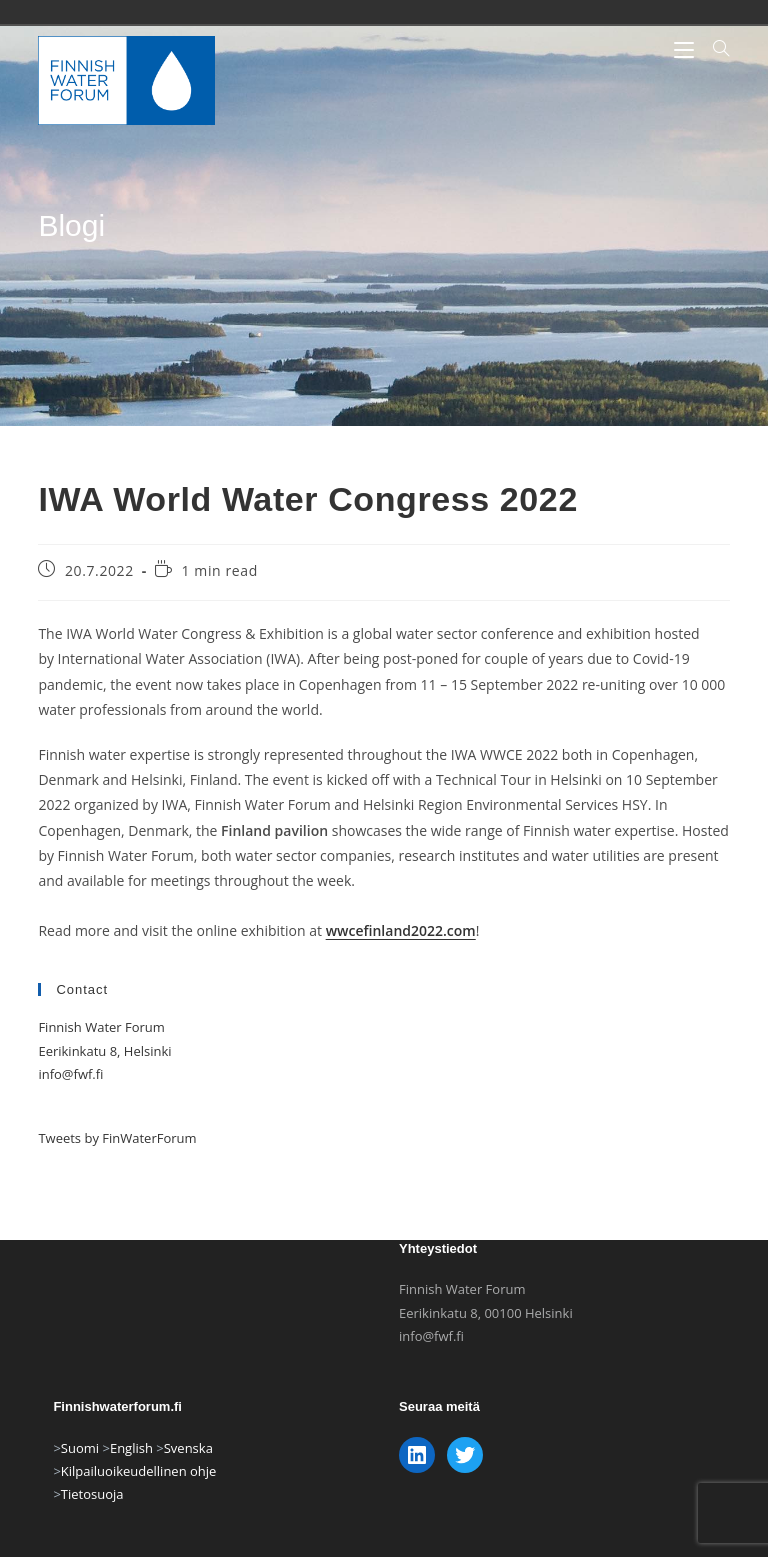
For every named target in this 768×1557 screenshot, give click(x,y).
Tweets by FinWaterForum (117, 1138)
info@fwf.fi (70, 1074)
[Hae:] (713, 49)
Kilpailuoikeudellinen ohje (139, 1497)
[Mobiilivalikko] (686, 49)
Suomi (80, 1474)
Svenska (188, 1474)
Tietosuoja (92, 1521)
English (131, 1474)
